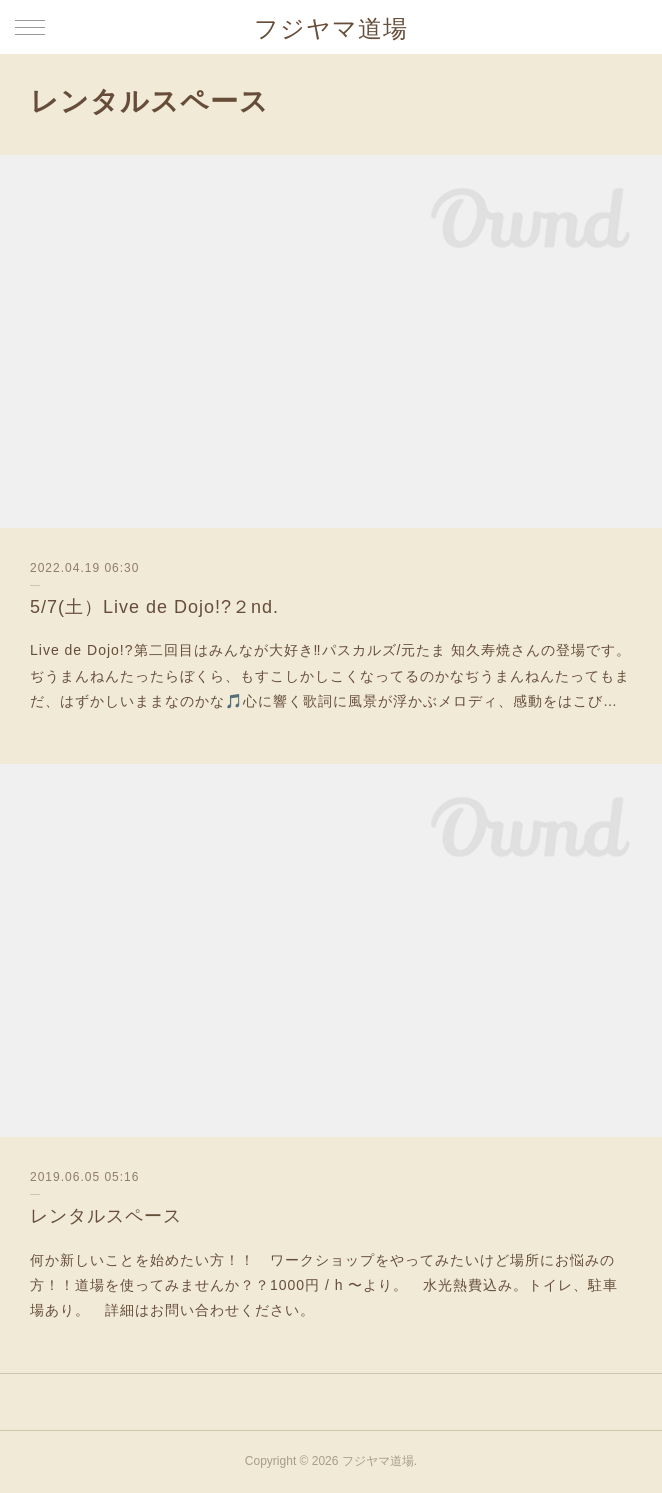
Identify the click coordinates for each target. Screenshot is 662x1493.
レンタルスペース (106, 1216)
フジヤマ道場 (331, 28)
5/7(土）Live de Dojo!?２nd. (154, 607)
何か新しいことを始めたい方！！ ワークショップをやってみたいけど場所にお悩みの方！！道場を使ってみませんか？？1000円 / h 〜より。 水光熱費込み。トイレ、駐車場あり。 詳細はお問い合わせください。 (324, 1285)
